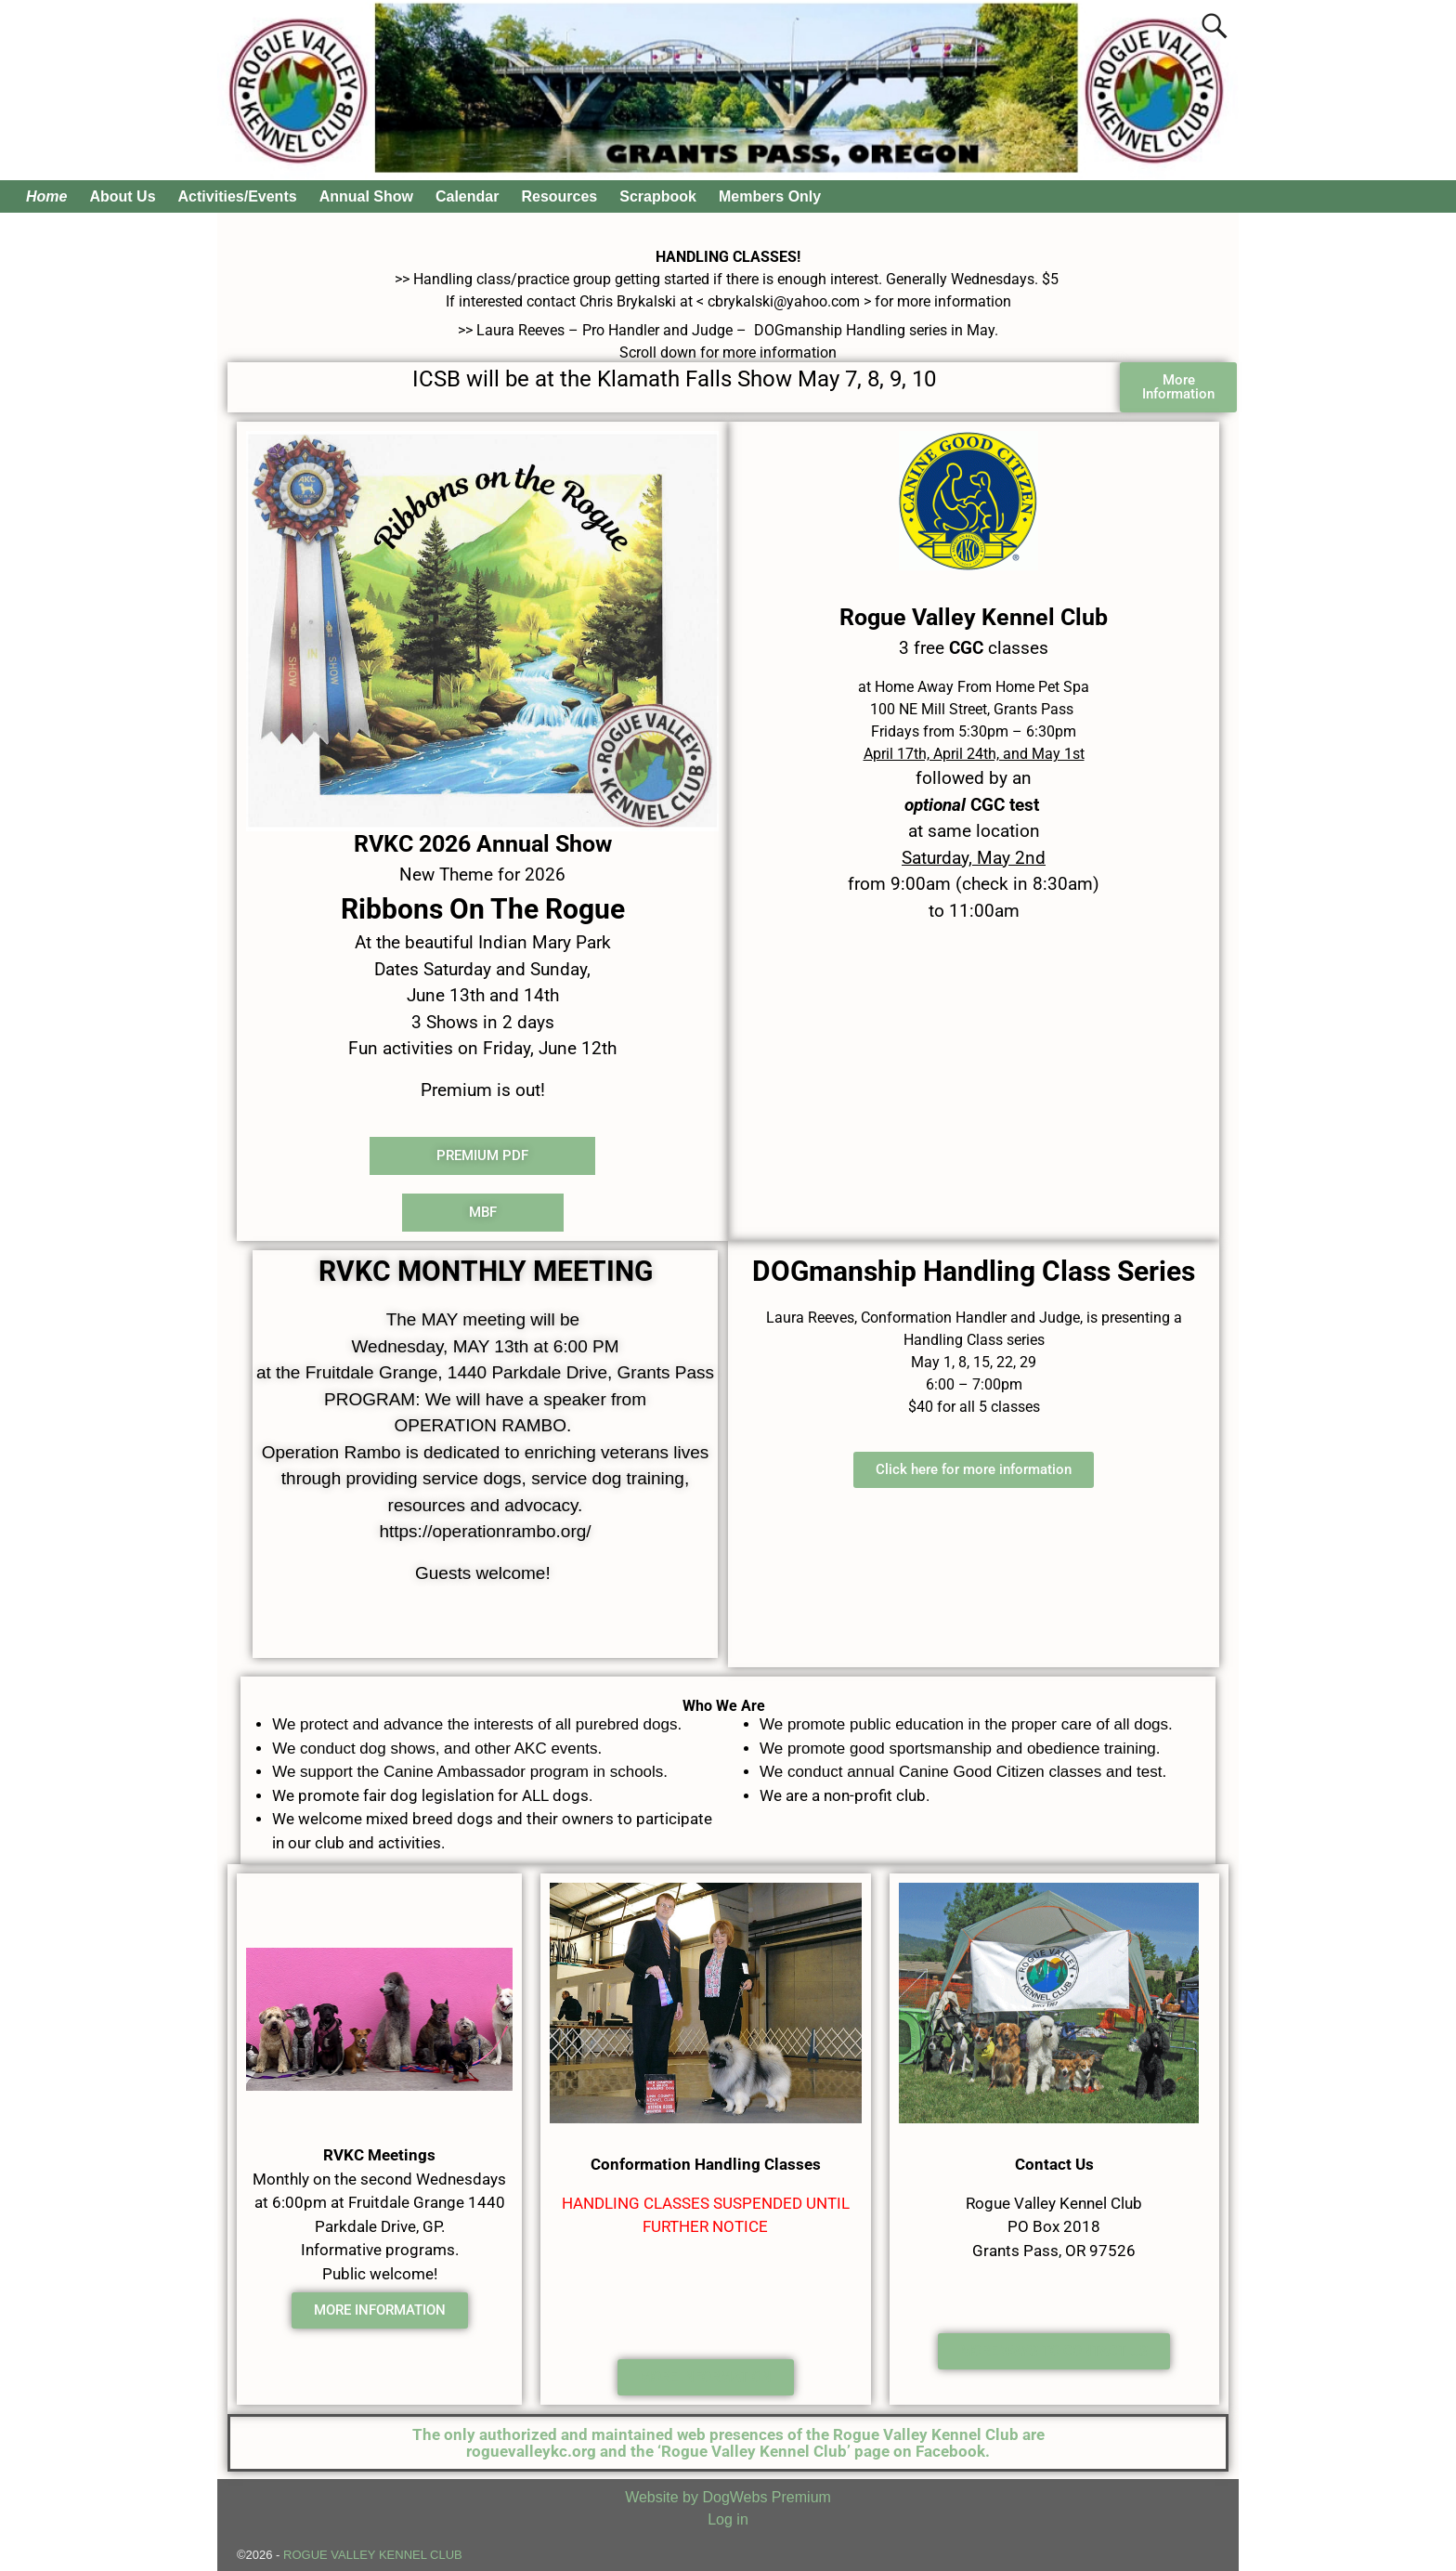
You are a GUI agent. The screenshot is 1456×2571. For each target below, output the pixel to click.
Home (46, 196)
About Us (122, 196)
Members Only (770, 196)
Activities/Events (237, 196)
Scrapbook (657, 196)
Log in (728, 2519)
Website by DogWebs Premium (728, 2497)
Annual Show (366, 196)
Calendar (467, 196)
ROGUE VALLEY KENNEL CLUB (372, 2555)
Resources (559, 196)
